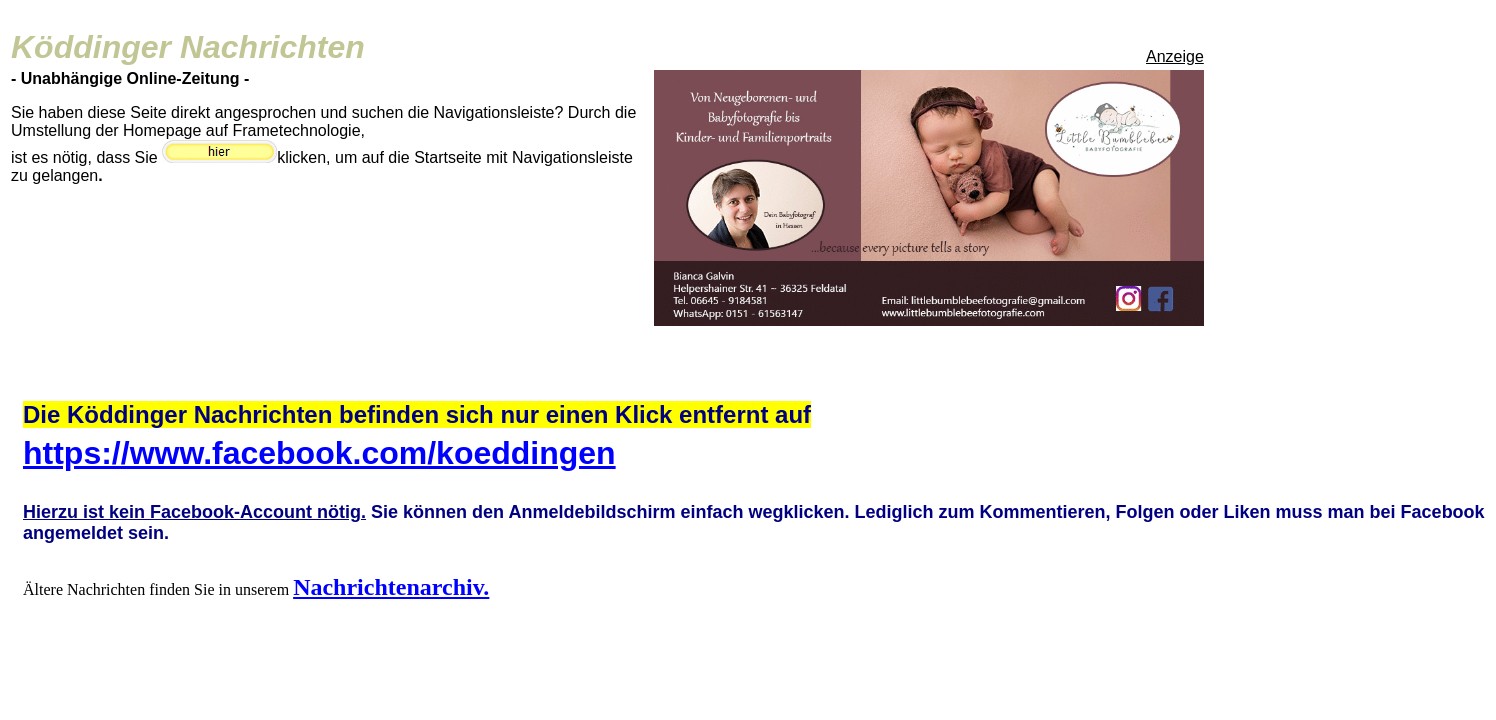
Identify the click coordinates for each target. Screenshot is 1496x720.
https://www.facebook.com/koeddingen (319, 453)
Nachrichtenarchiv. (391, 587)
